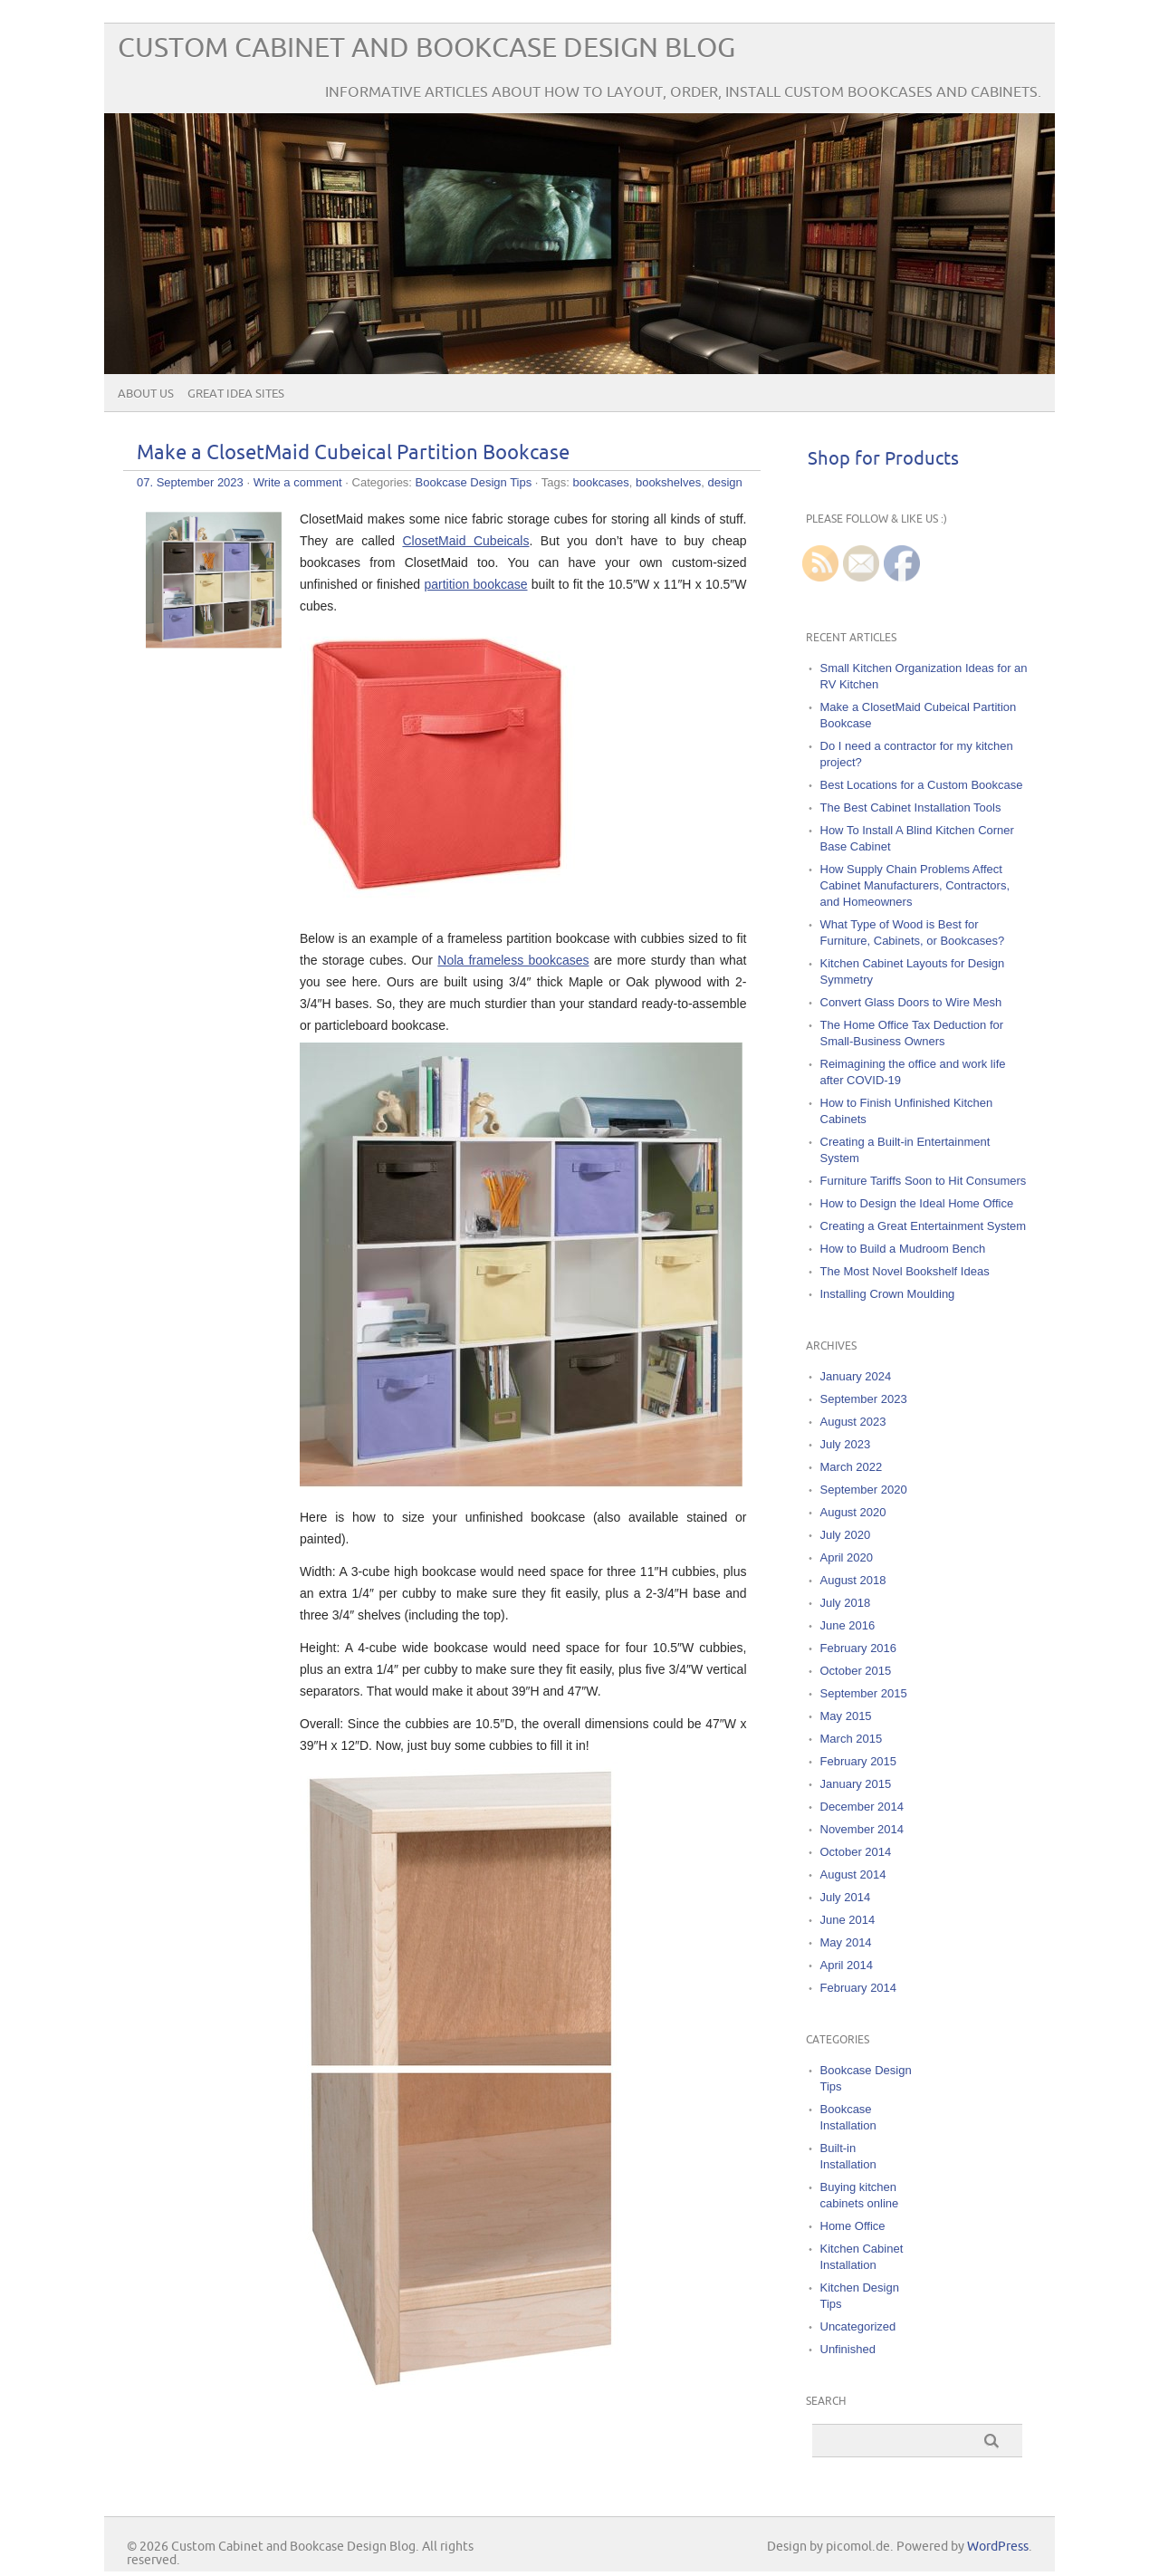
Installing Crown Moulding (887, 1294)
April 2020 (847, 1557)
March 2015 (851, 1738)
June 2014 (848, 1920)
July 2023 (845, 1444)
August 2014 (853, 1874)
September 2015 (863, 1693)
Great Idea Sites (235, 394)
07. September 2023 (190, 482)
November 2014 (862, 1829)
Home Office (853, 2226)
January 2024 (856, 1376)
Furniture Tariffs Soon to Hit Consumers (923, 1180)
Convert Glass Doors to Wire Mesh (911, 1002)
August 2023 (853, 1421)
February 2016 (858, 1648)
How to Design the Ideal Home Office (917, 1203)
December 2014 (862, 1806)
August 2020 (853, 1512)
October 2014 (856, 1852)
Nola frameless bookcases (513, 960)
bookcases (601, 482)
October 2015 (856, 1670)
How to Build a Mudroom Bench (903, 1248)
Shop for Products (883, 459)
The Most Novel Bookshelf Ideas (905, 1271)
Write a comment (298, 482)
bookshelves (668, 482)
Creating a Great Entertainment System (923, 1226)
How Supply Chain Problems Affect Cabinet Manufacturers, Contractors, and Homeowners (915, 885)
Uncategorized (858, 2326)
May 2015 (846, 1716)
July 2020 (845, 1535)
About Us (146, 394)
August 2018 (853, 1580)
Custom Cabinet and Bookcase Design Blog (426, 48)
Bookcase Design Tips (474, 482)
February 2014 (858, 1987)
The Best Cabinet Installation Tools (910, 807)
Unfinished (848, 2349)
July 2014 (845, 1897)
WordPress (998, 2546)
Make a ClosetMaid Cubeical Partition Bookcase (353, 453)
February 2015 (858, 1761)
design (724, 482)
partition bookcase (475, 584)
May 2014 (846, 1942)
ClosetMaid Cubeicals (465, 540)
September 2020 (863, 1489)
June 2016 (848, 1625)
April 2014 (847, 1965)
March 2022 (851, 1467)
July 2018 (845, 1603)
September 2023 (863, 1399)
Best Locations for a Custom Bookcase (921, 785)
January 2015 (856, 1784)
